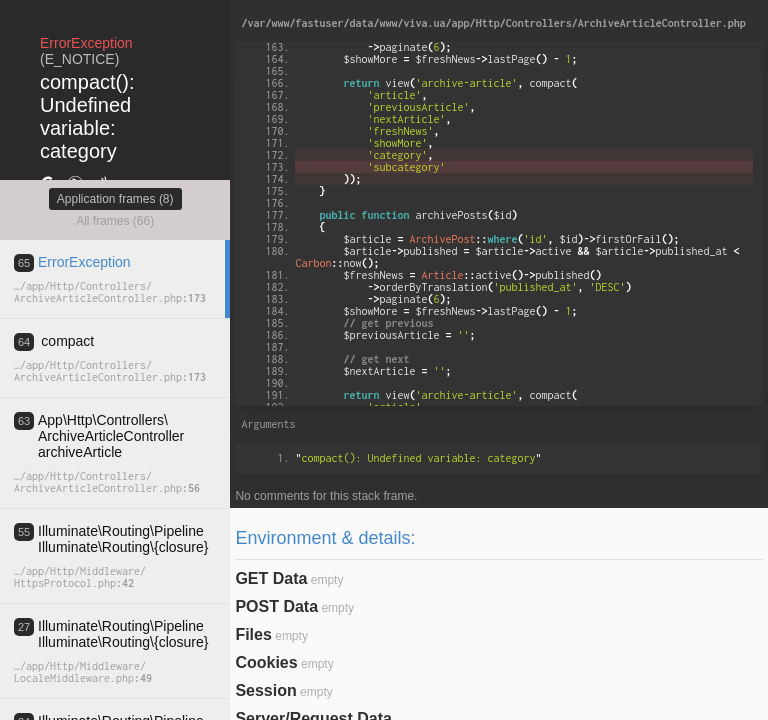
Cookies (266, 662)
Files (253, 634)
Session (265, 690)
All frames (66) (115, 221)
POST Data (276, 606)
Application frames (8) (115, 199)
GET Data (271, 578)
